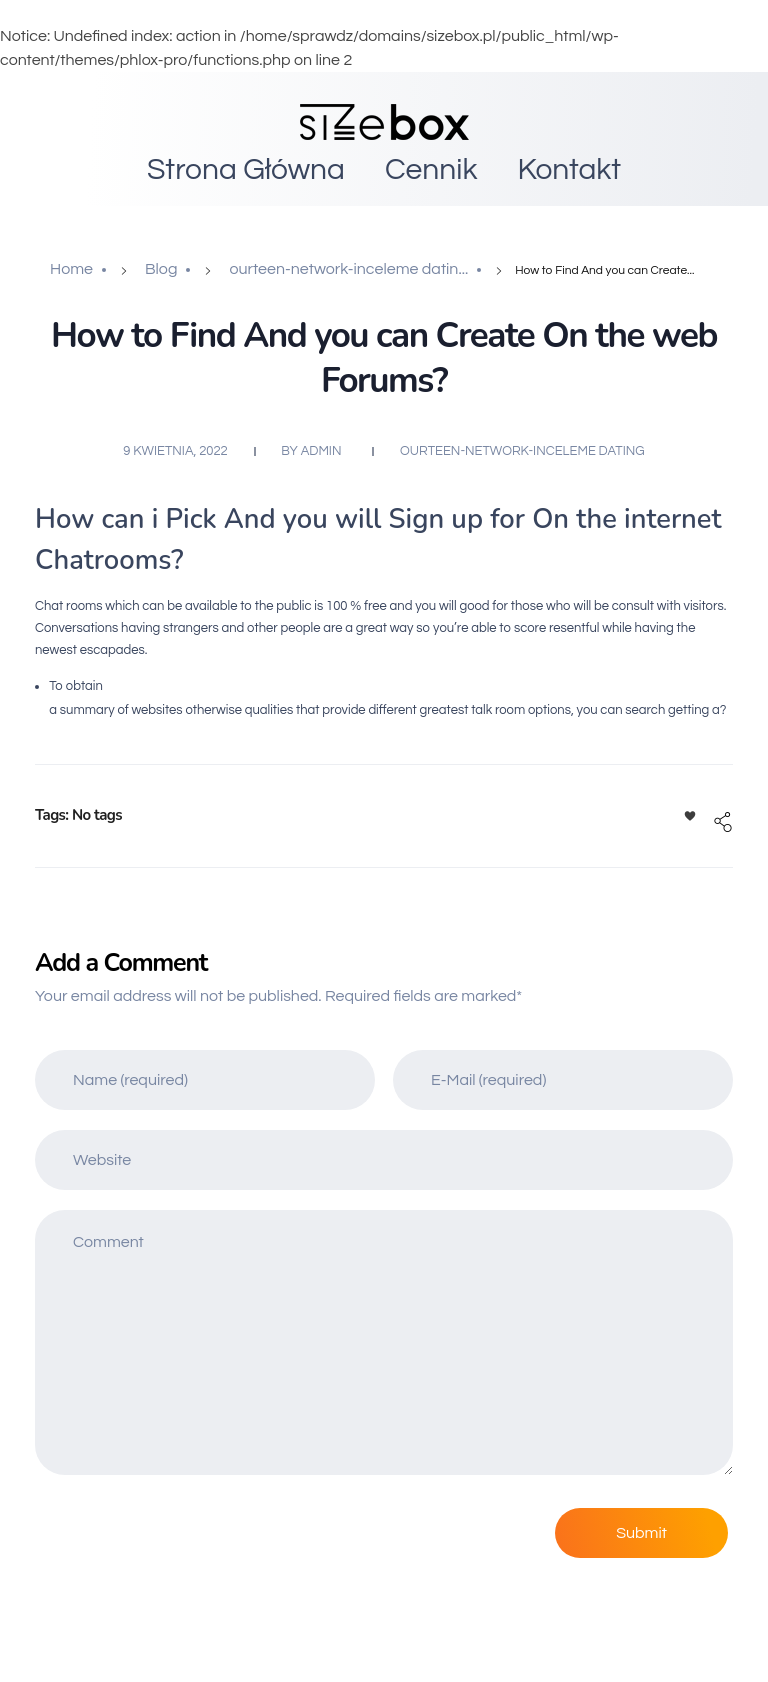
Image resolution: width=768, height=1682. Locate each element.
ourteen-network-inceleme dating (522, 451)
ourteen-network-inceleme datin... (348, 269)
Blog (161, 269)
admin (321, 451)
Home (71, 269)
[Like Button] (690, 816)
